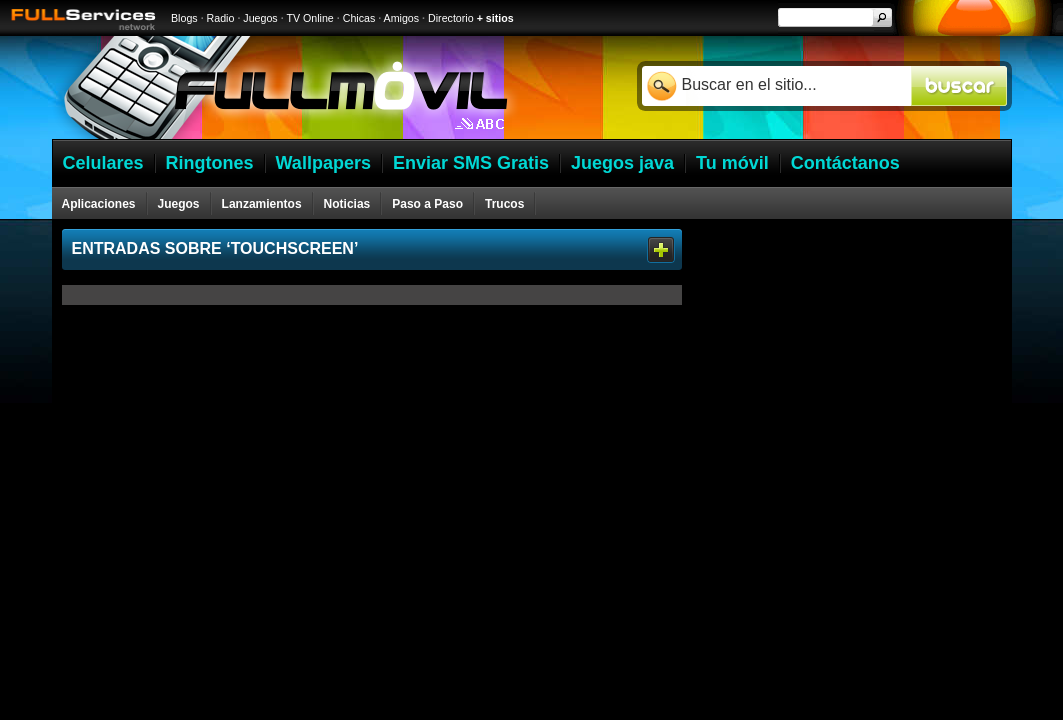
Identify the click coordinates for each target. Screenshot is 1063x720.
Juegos (260, 18)
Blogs (184, 18)
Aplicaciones (99, 204)
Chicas (359, 18)
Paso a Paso (427, 204)
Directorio (451, 18)
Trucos (504, 204)
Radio (221, 18)
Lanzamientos (262, 204)
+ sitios (495, 18)
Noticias (347, 204)
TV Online (309, 18)
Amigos (402, 18)
